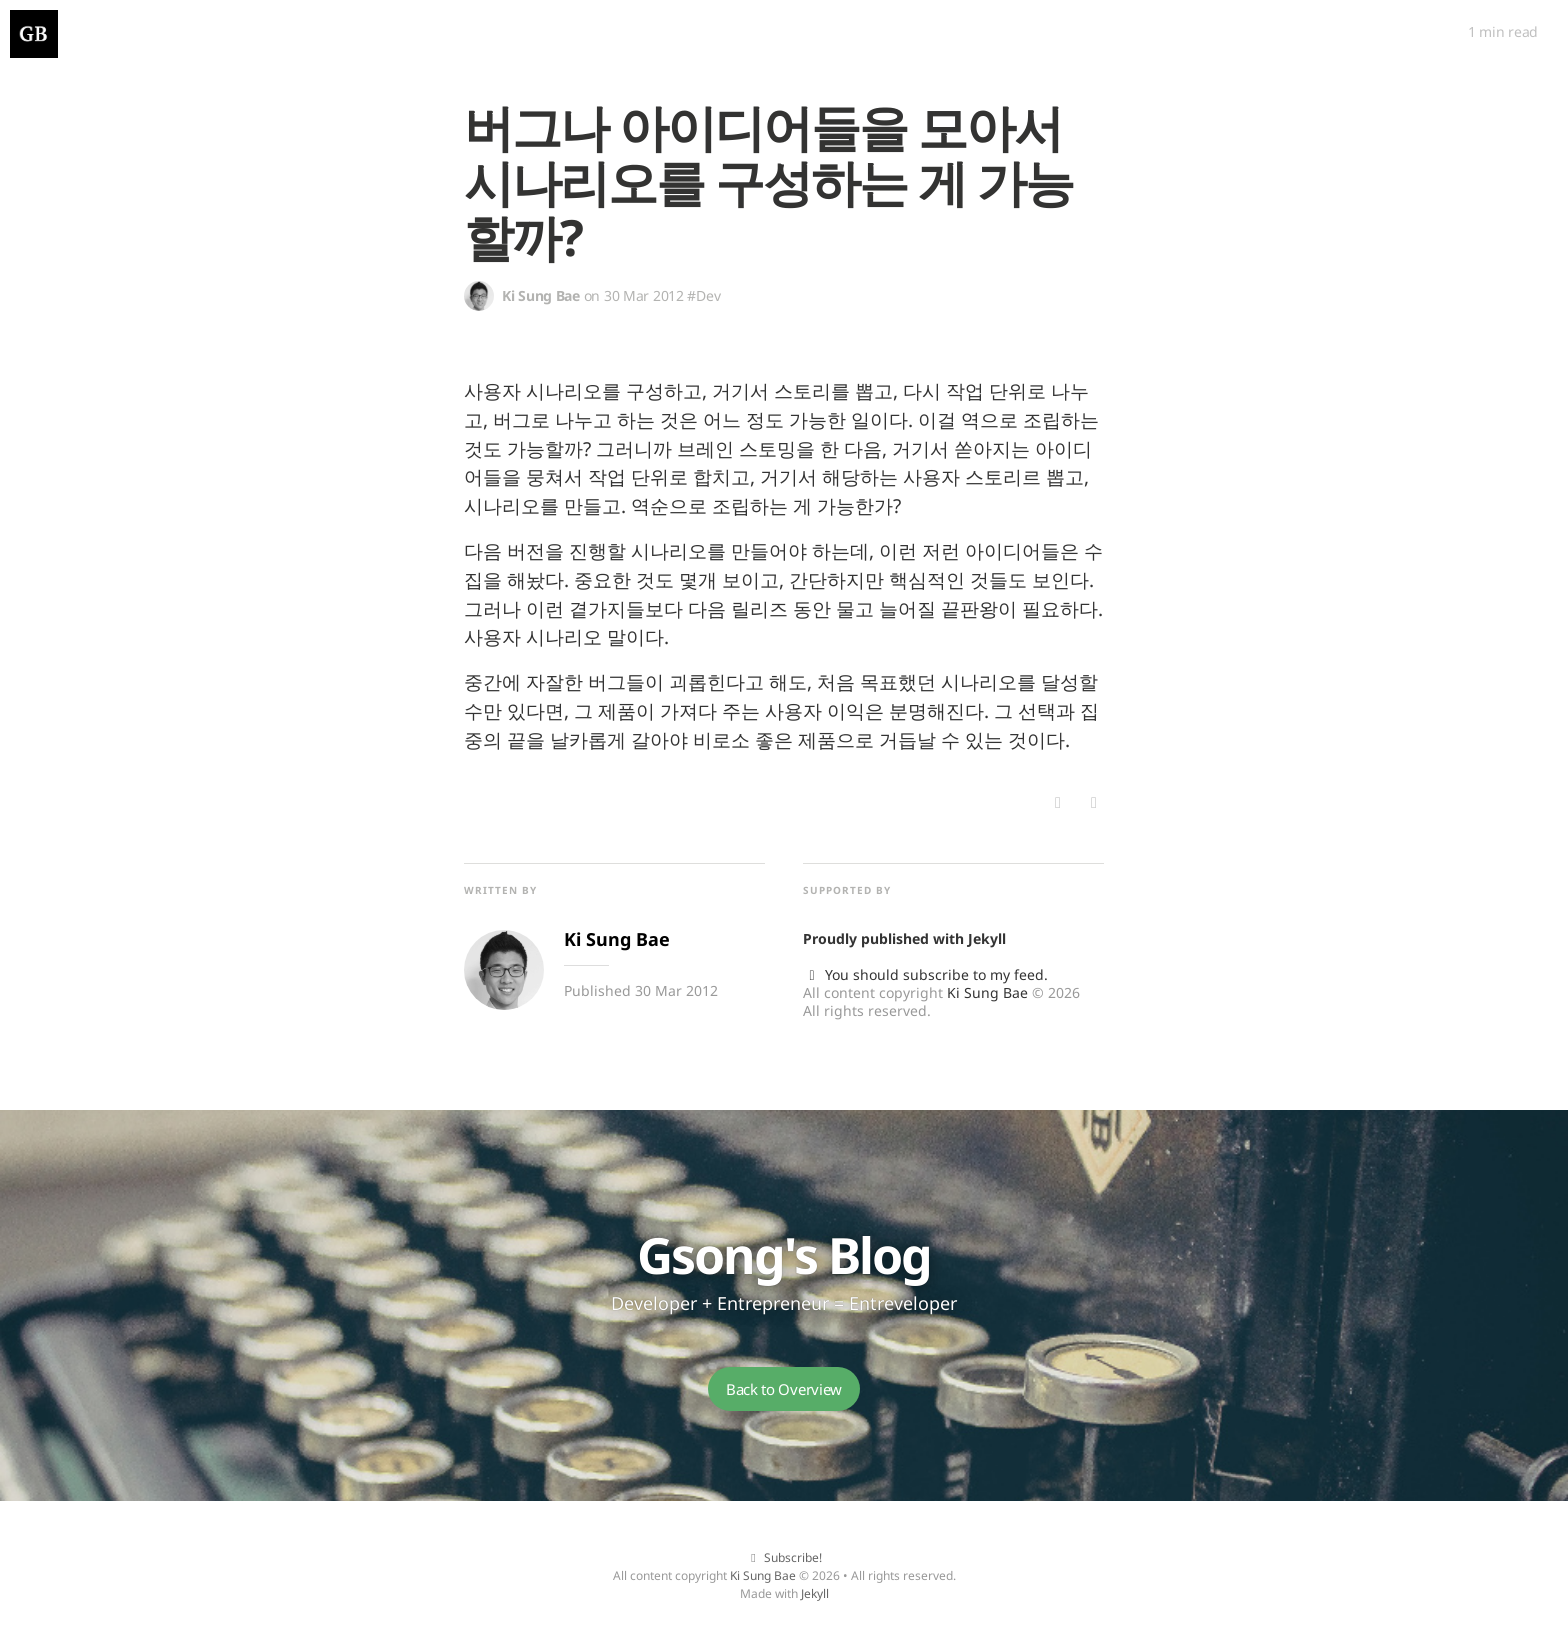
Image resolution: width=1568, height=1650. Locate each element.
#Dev (703, 295)
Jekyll (987, 938)
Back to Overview (784, 1389)
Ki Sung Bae (987, 992)
